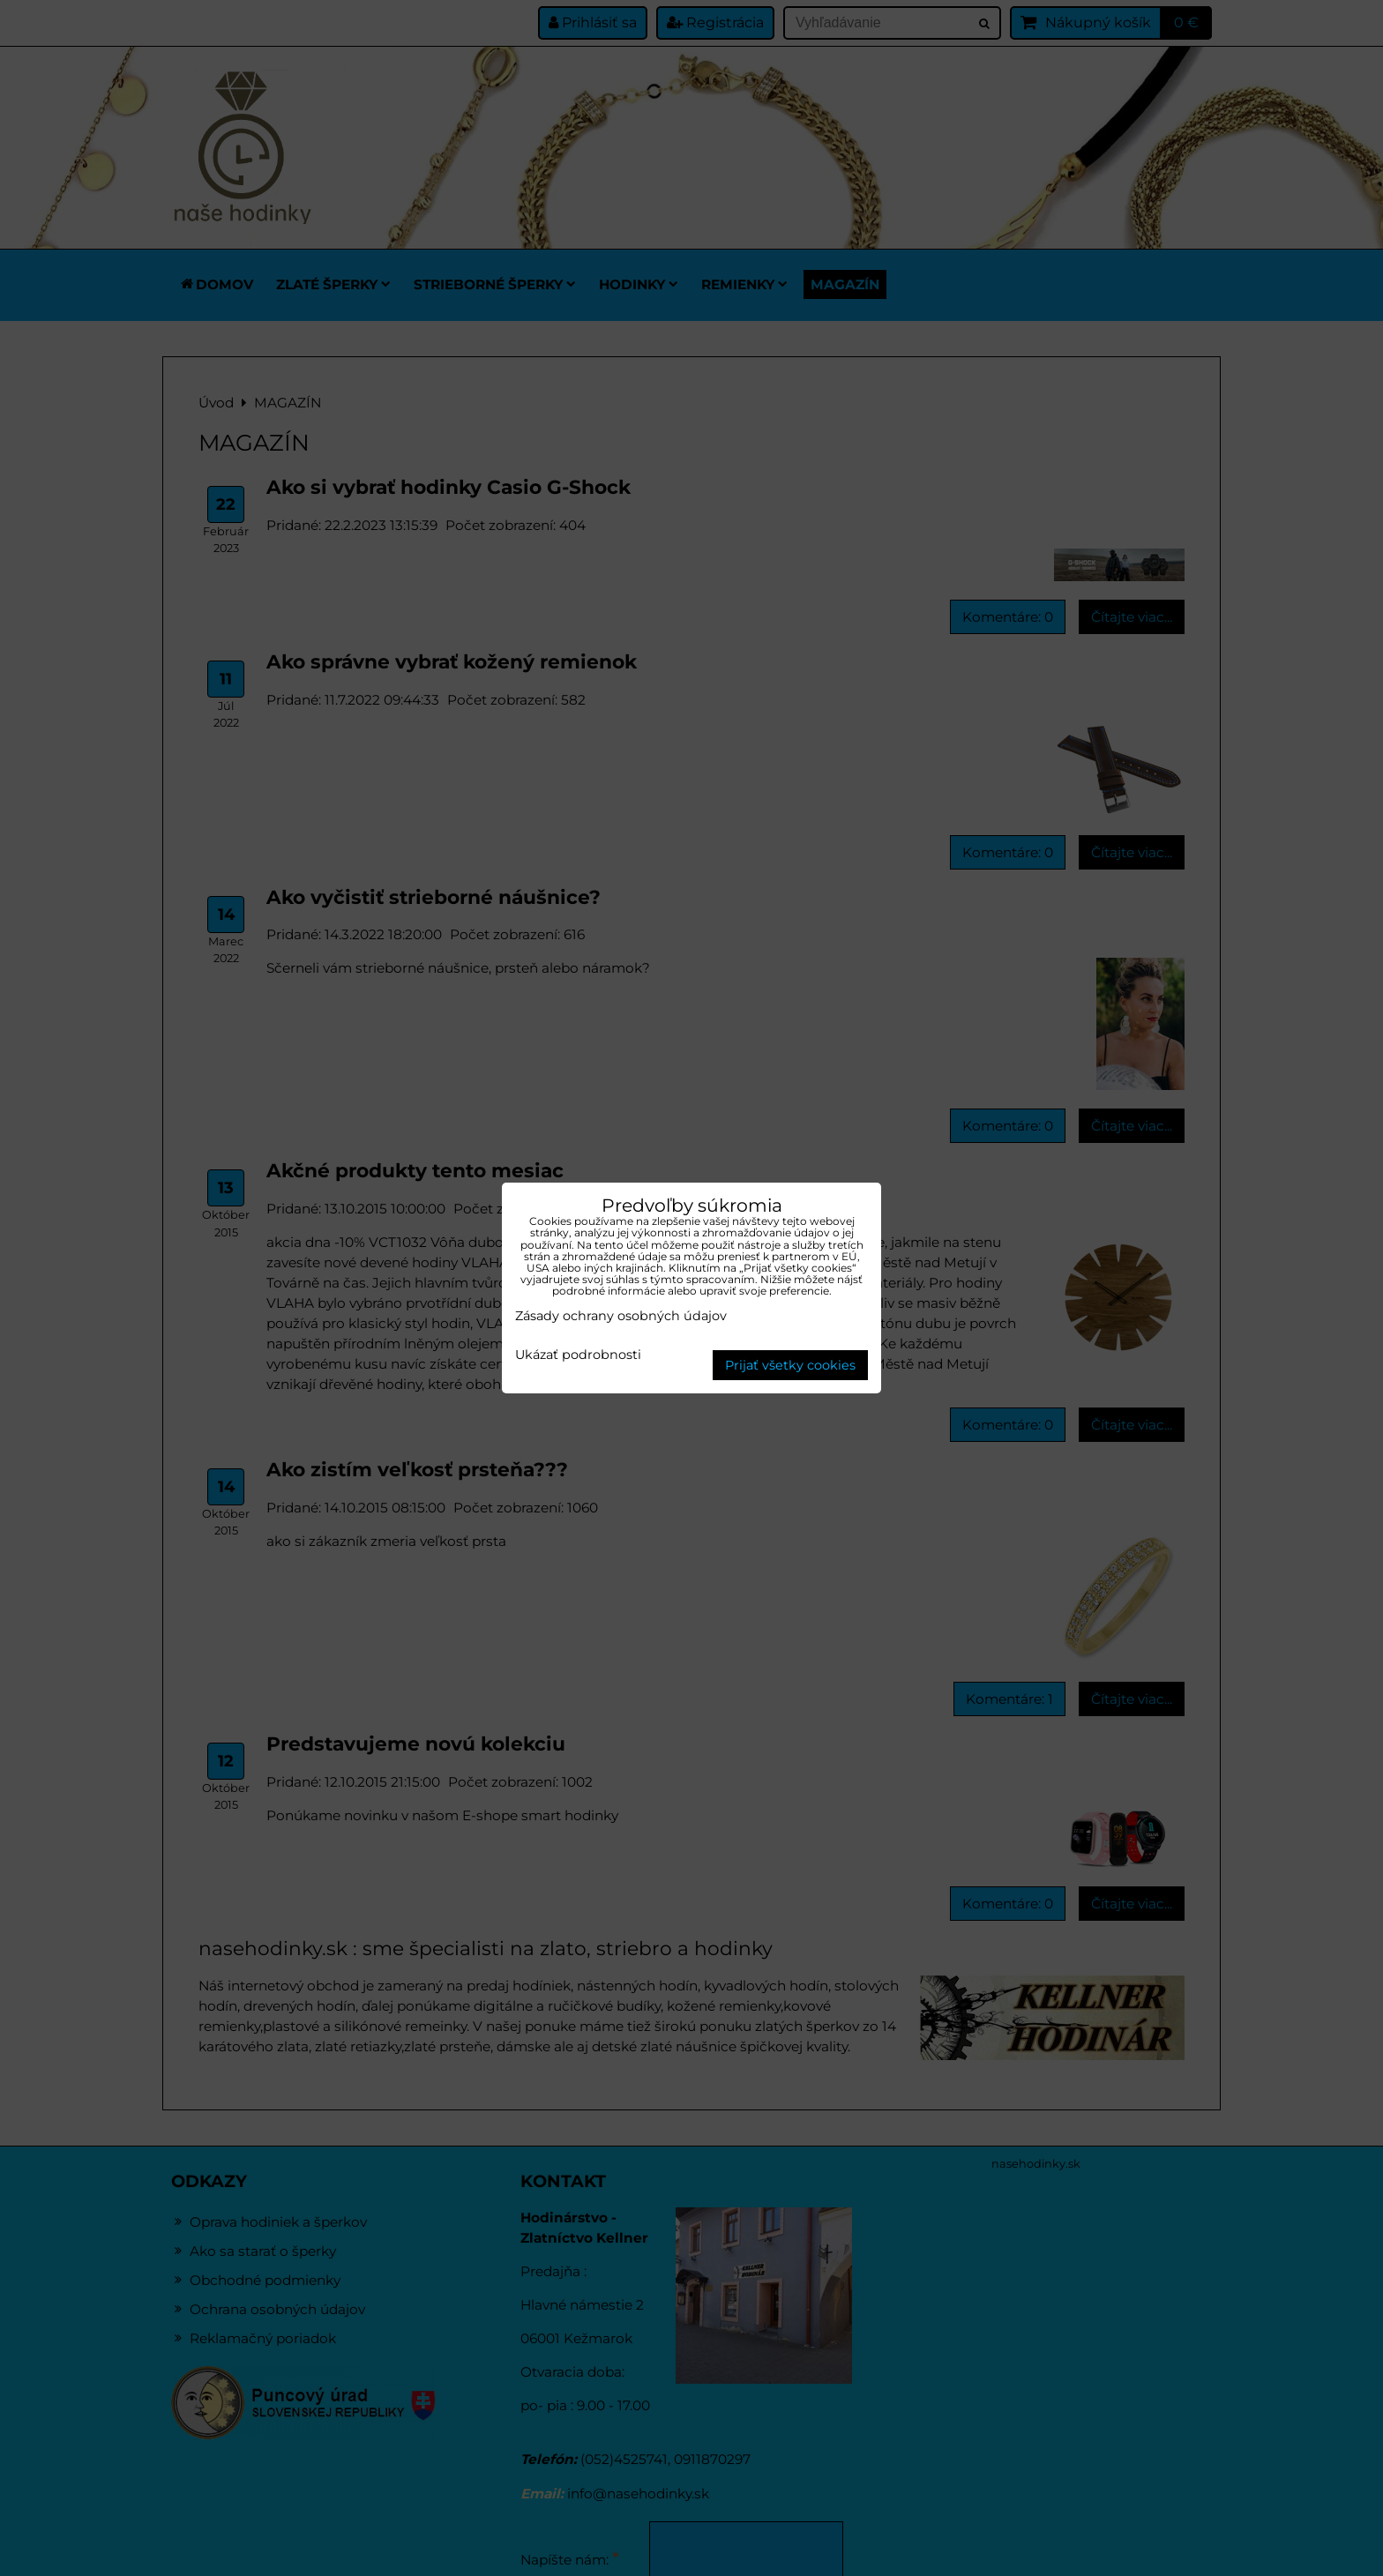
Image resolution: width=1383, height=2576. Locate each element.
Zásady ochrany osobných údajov (621, 1316)
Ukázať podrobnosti (578, 1355)
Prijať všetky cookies (790, 1365)
